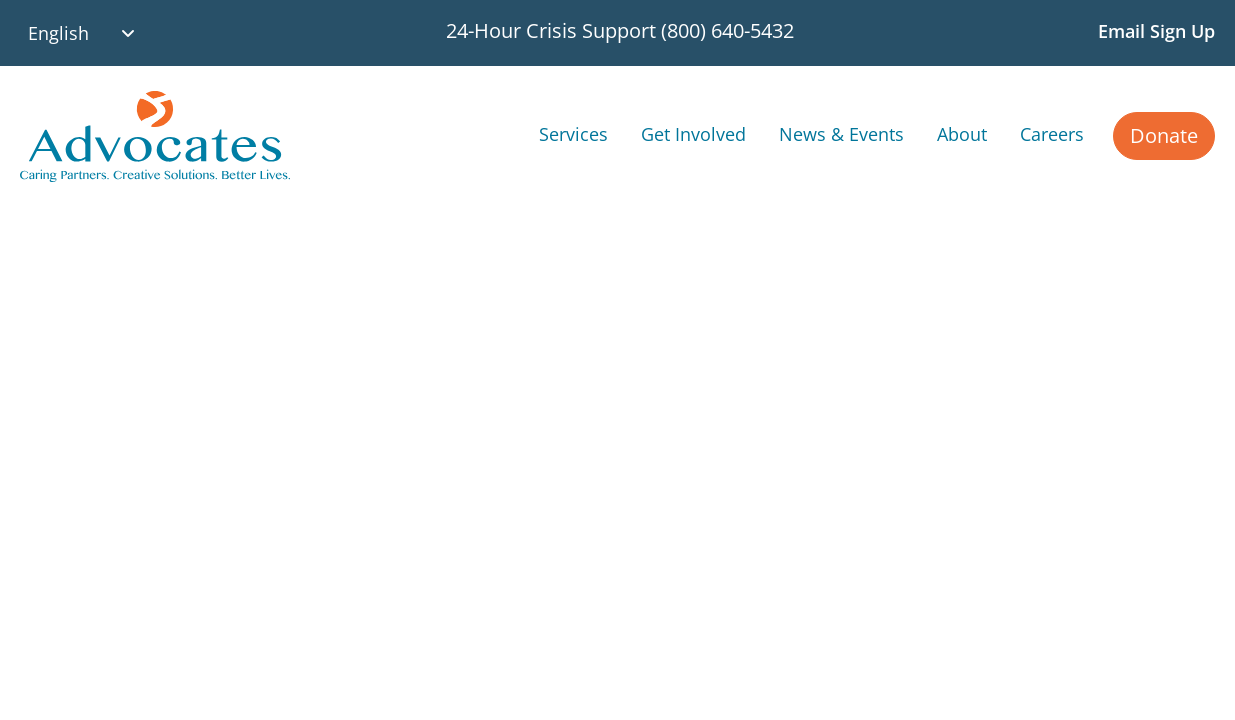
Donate (1164, 135)
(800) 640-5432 (727, 30)
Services (573, 133)
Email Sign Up (1156, 31)
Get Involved (693, 133)
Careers (1052, 133)
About (962, 133)
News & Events (841, 133)
